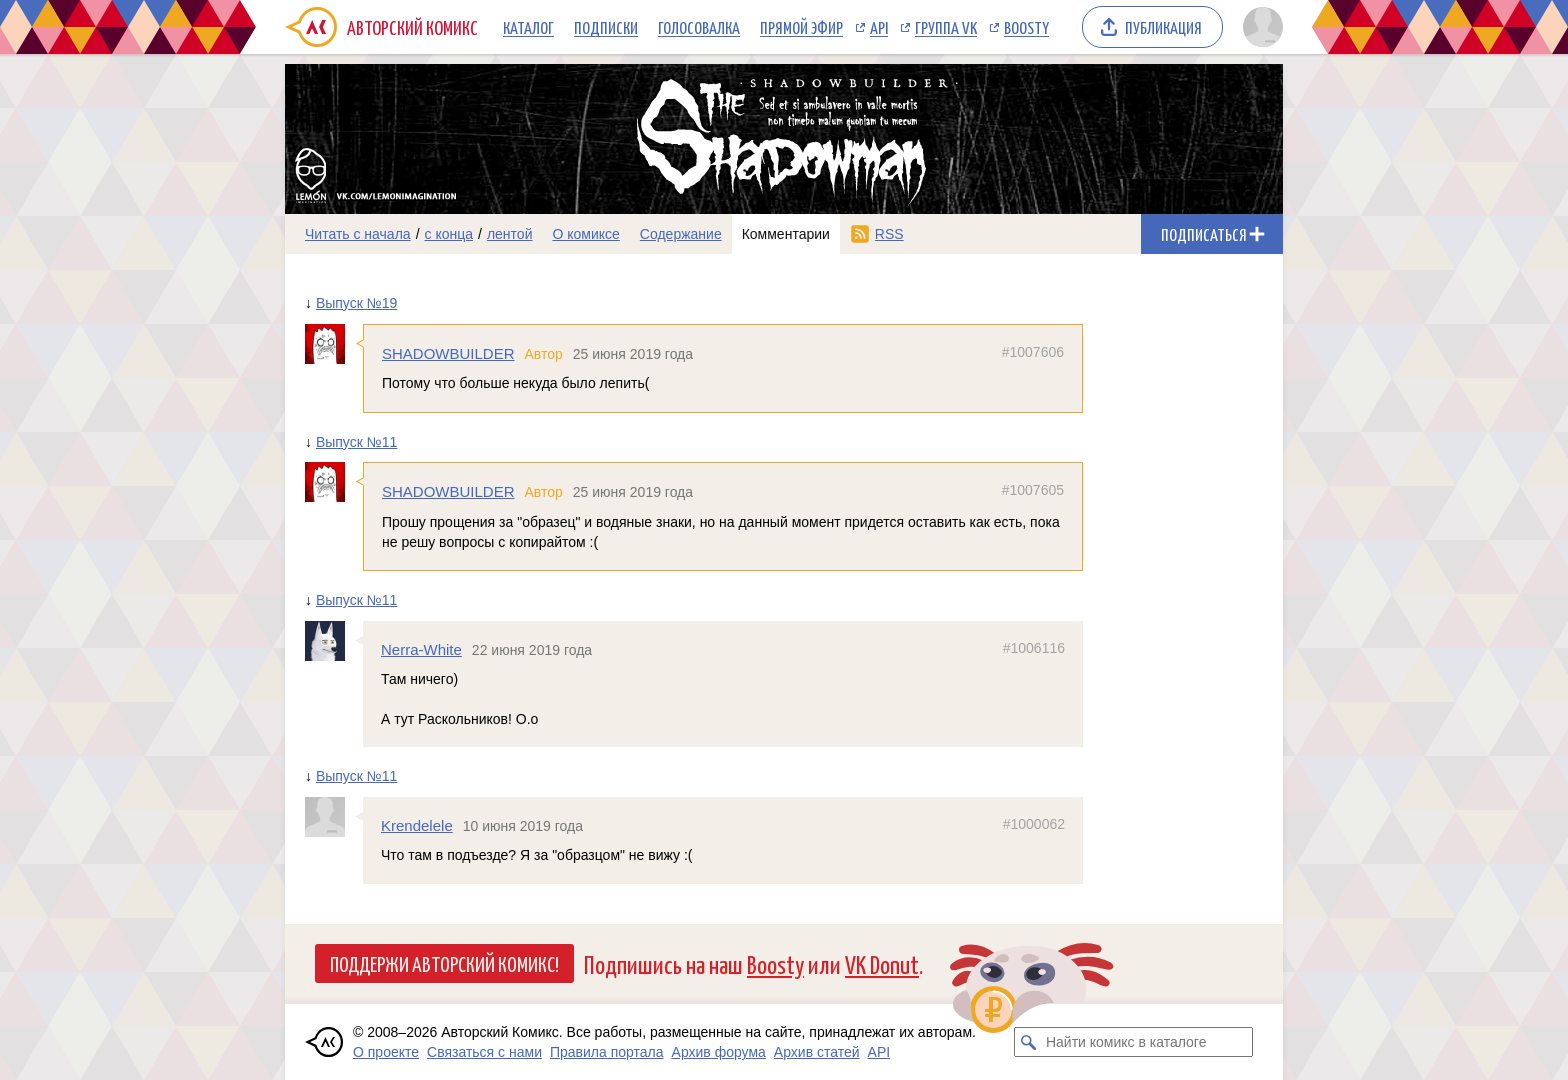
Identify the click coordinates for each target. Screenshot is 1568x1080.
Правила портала (607, 1052)
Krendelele (417, 825)
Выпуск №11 (356, 442)
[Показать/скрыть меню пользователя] (1259, 27)
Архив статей (817, 1052)
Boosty (1026, 27)
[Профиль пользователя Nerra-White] (334, 641)
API (879, 27)
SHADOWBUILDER (448, 353)
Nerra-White (421, 649)
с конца (449, 234)
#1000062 (1034, 824)
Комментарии (786, 234)
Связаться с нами (484, 1052)
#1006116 (1034, 648)
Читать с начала (358, 234)
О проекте (386, 1052)
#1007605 (1033, 490)
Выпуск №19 (356, 303)
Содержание (681, 234)
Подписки (606, 27)
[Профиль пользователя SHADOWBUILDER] (334, 344)
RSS (889, 234)
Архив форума (719, 1052)
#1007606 (1033, 352)
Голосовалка (699, 27)
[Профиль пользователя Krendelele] (334, 817)
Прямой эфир (801, 27)
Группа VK (946, 27)
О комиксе (585, 234)
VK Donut (882, 963)
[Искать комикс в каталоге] (1029, 1042)
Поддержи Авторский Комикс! (444, 963)
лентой (510, 234)
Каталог (528, 27)
